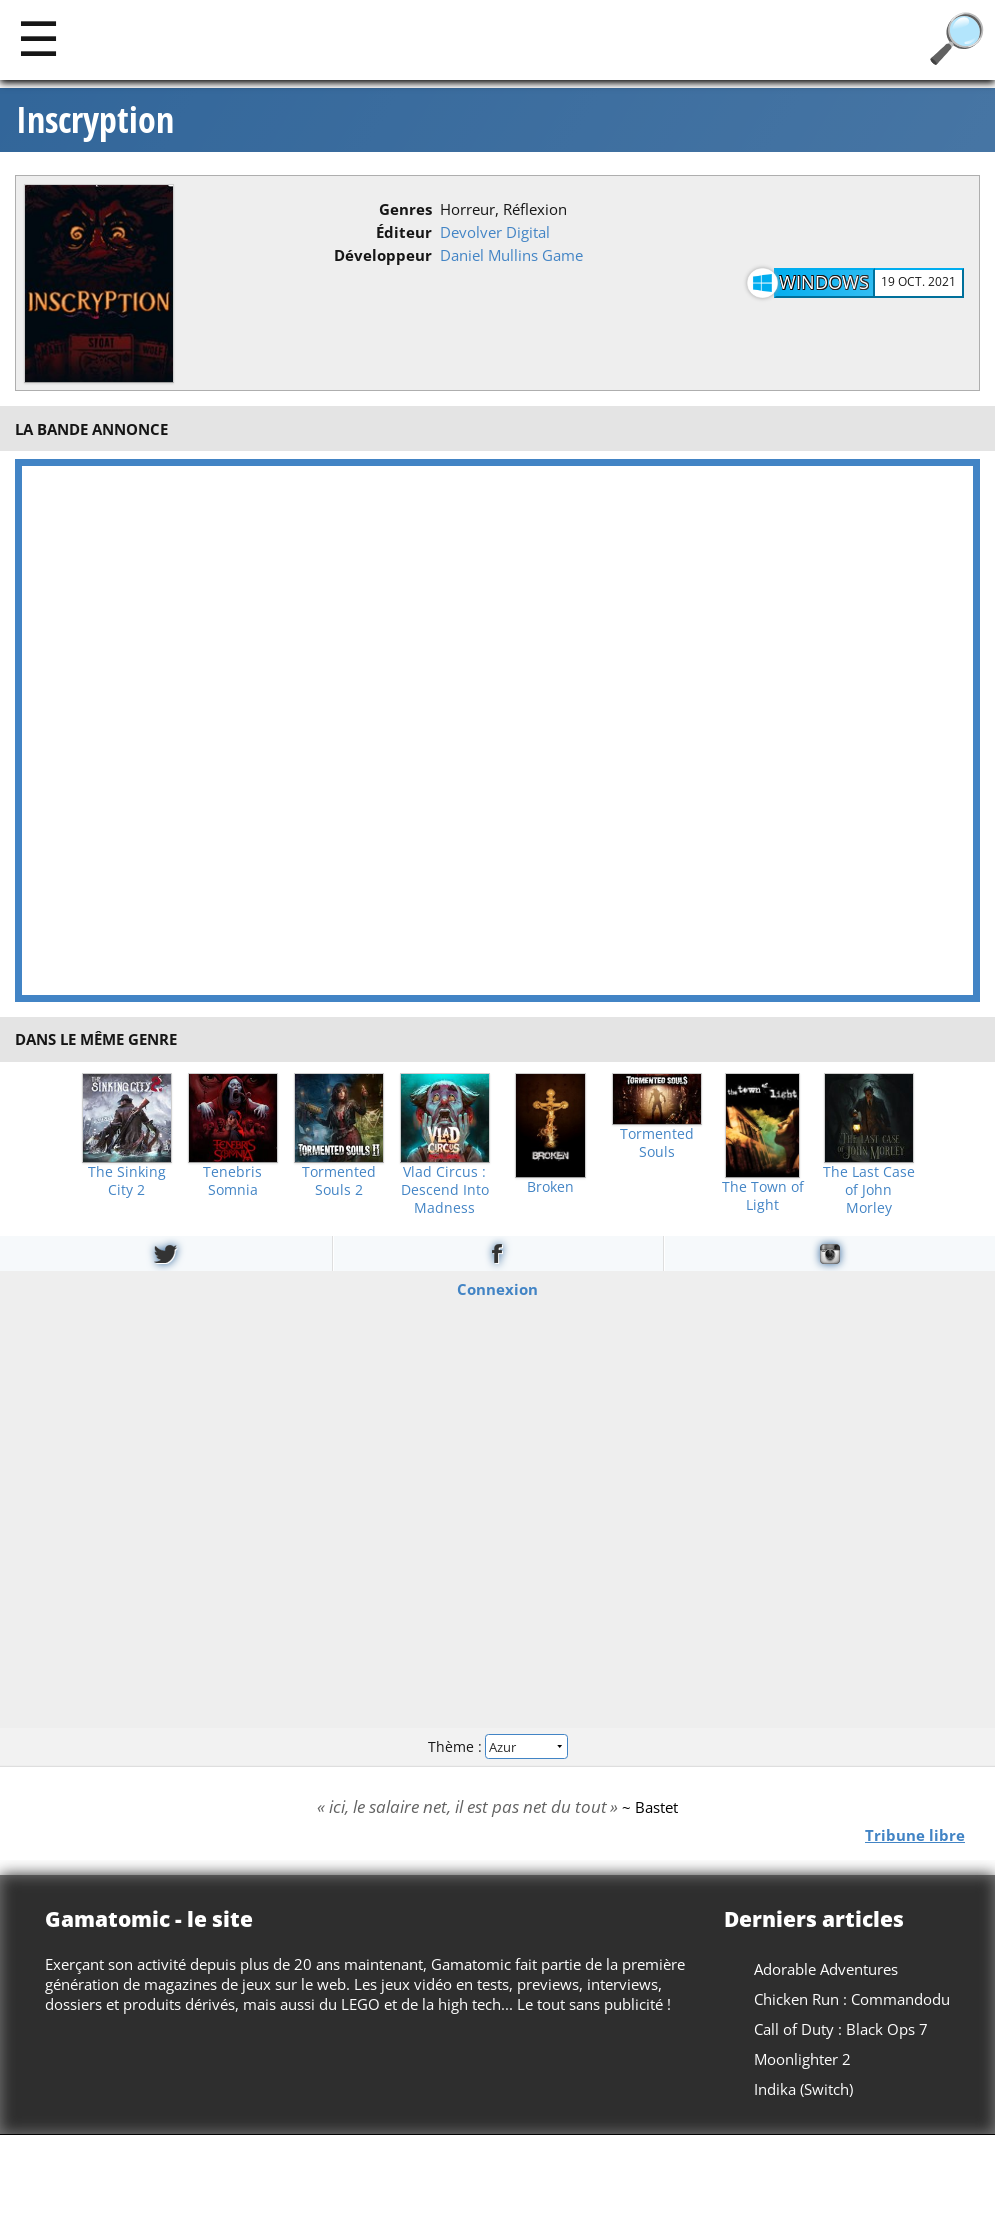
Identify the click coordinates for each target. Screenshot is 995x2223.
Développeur (383, 255)
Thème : (497, 1746)
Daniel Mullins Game (511, 255)
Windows (824, 282)
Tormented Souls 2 (339, 1181)
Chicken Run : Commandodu (852, 1999)
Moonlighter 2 (802, 2059)
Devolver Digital (495, 232)
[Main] (38, 37)
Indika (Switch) (803, 2089)
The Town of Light (763, 1196)
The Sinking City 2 (127, 1181)
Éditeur (404, 232)
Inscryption (95, 120)
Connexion (497, 1288)
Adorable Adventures (826, 1969)
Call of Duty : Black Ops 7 (841, 2029)
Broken (550, 1187)
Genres (405, 209)
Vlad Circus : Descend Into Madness (445, 1190)
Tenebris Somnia (232, 1181)
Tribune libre (915, 1834)
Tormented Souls (657, 1143)
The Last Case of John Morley (869, 1190)
